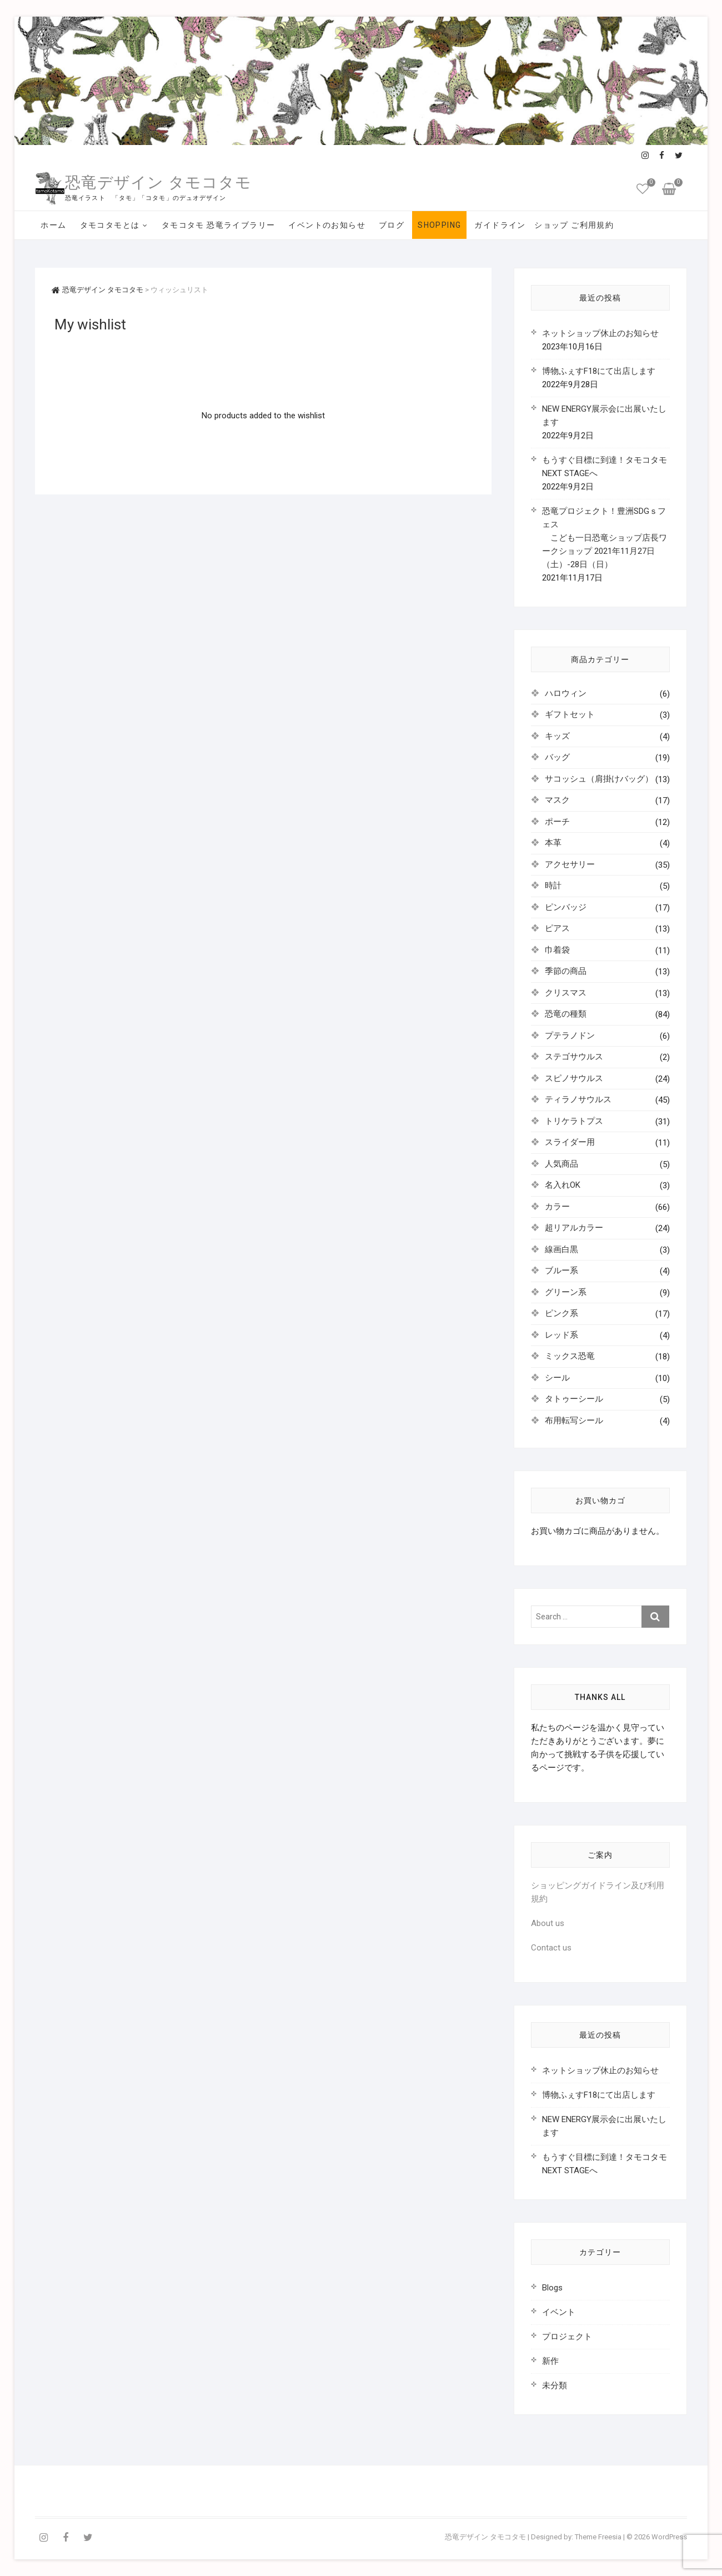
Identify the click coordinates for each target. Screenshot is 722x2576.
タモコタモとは (110, 225)
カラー (557, 1207)
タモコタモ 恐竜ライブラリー (218, 225)
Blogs (552, 2288)
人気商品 (561, 1164)
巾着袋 (557, 950)
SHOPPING (439, 225)
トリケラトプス (574, 1121)
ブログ (391, 225)
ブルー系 (561, 1271)
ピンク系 (561, 1313)
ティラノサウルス (578, 1099)
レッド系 (561, 1335)
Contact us (551, 1948)
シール (557, 1378)
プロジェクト (567, 2337)
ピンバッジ (565, 907)
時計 (553, 886)
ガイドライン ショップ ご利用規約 (544, 225)
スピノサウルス (574, 1078)
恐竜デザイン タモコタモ (158, 182)
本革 (553, 843)
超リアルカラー (574, 1228)
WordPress (669, 2537)
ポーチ (557, 822)
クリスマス (565, 993)
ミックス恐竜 (570, 1356)
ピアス (557, 928)
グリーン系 (565, 1292)
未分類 (554, 2385)
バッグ (557, 757)
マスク (557, 800)
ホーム (53, 225)
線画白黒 (561, 1249)
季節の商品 (565, 971)
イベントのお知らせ (326, 225)
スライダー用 (570, 1142)
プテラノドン (570, 1036)
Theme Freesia (598, 2537)
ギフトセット (570, 714)
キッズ (557, 736)
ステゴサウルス (574, 1057)
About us (547, 1923)
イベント (558, 2312)
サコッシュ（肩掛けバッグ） (599, 779)
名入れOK (562, 1185)
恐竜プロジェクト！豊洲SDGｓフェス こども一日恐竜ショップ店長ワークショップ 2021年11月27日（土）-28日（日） (604, 537)
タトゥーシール (574, 1399)
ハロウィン (565, 693)
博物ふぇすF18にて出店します (598, 371)
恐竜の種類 (565, 1014)
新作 (550, 2361)
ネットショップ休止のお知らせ (600, 333)
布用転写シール (574, 1420)
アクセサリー (570, 864)
